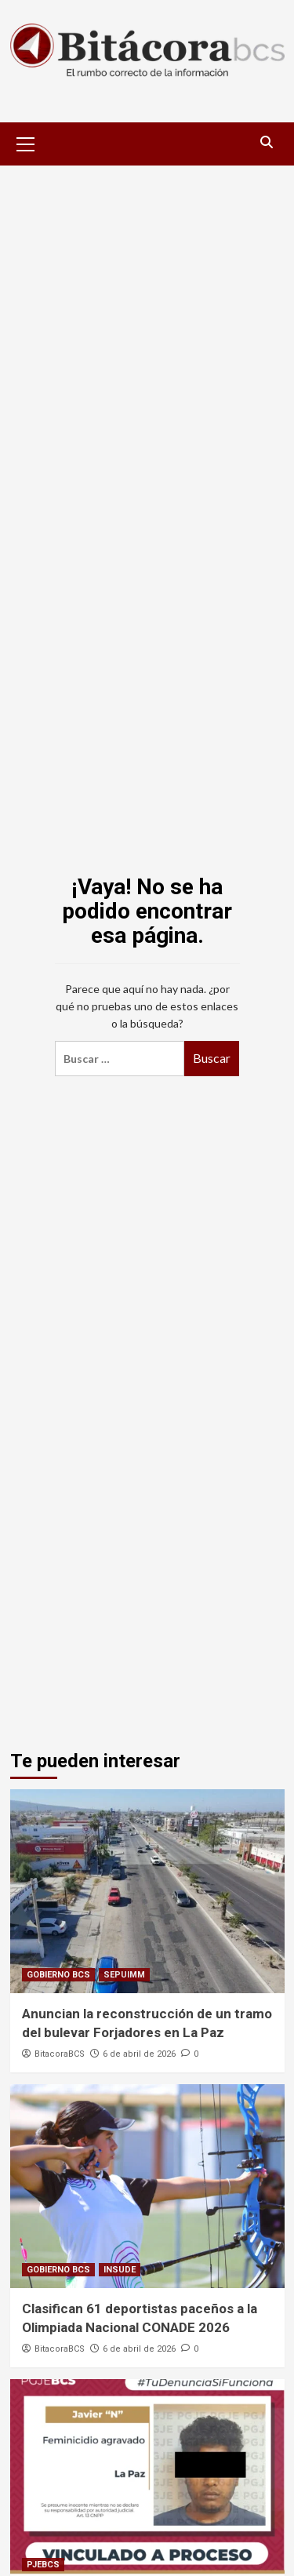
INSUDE (119, 2270)
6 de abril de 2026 (139, 2054)
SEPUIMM (124, 1975)
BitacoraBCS (59, 2054)
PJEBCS (43, 2565)
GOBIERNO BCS (58, 1975)
